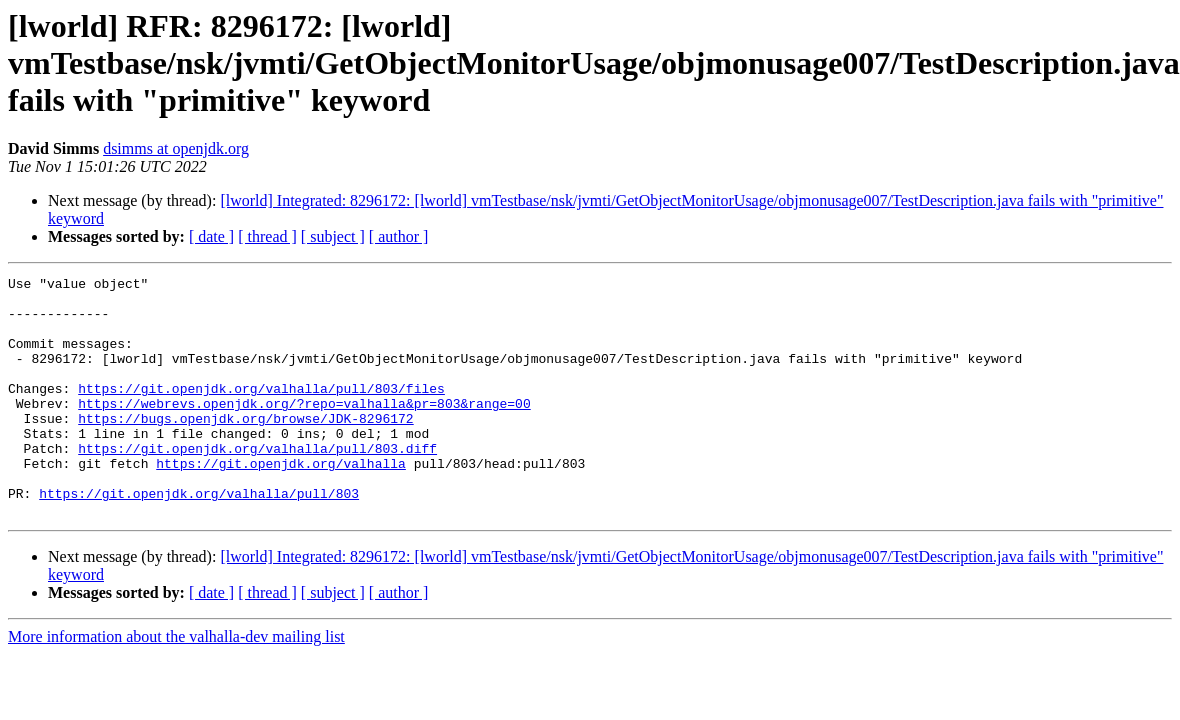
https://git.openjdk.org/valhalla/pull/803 (199, 538)
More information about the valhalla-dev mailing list (176, 684)
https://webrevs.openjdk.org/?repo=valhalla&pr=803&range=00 (304, 430)
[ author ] (399, 236)
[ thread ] (267, 236)
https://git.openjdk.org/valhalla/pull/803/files (261, 412)
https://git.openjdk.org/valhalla (281, 502)
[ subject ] (333, 236)
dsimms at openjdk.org (176, 148)
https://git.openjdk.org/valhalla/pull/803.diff (257, 484)
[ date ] (211, 236)
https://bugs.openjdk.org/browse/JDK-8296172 (245, 448)
